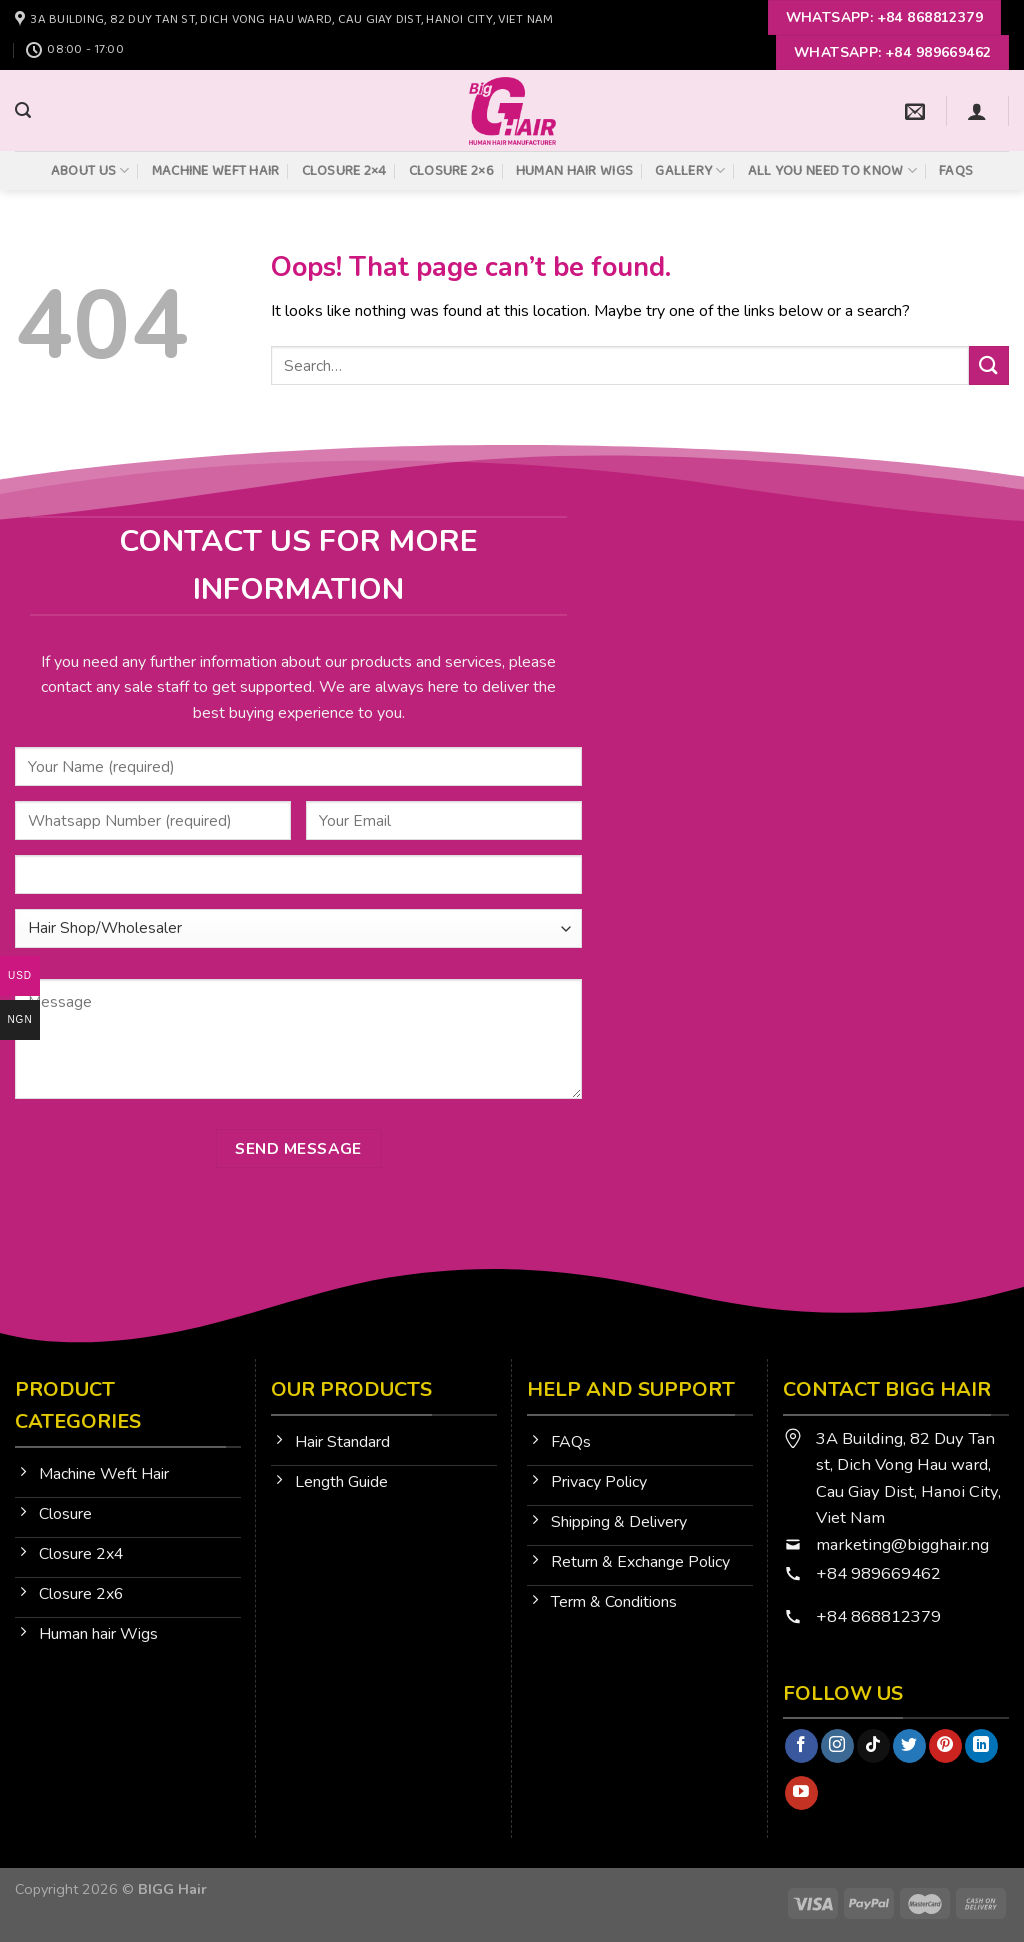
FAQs (956, 171)
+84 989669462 (878, 1573)
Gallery (690, 171)
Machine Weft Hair (216, 171)
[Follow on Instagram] (837, 1746)
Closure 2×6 (451, 171)
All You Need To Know (832, 171)
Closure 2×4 (344, 171)
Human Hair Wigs (574, 171)
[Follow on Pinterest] (945, 1746)
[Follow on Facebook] (801, 1746)
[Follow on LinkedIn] (981, 1746)
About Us (90, 171)
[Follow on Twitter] (909, 1746)
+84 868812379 (880, 1616)
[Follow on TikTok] (873, 1746)
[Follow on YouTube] (801, 1793)
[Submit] (989, 365)
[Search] (23, 110)
